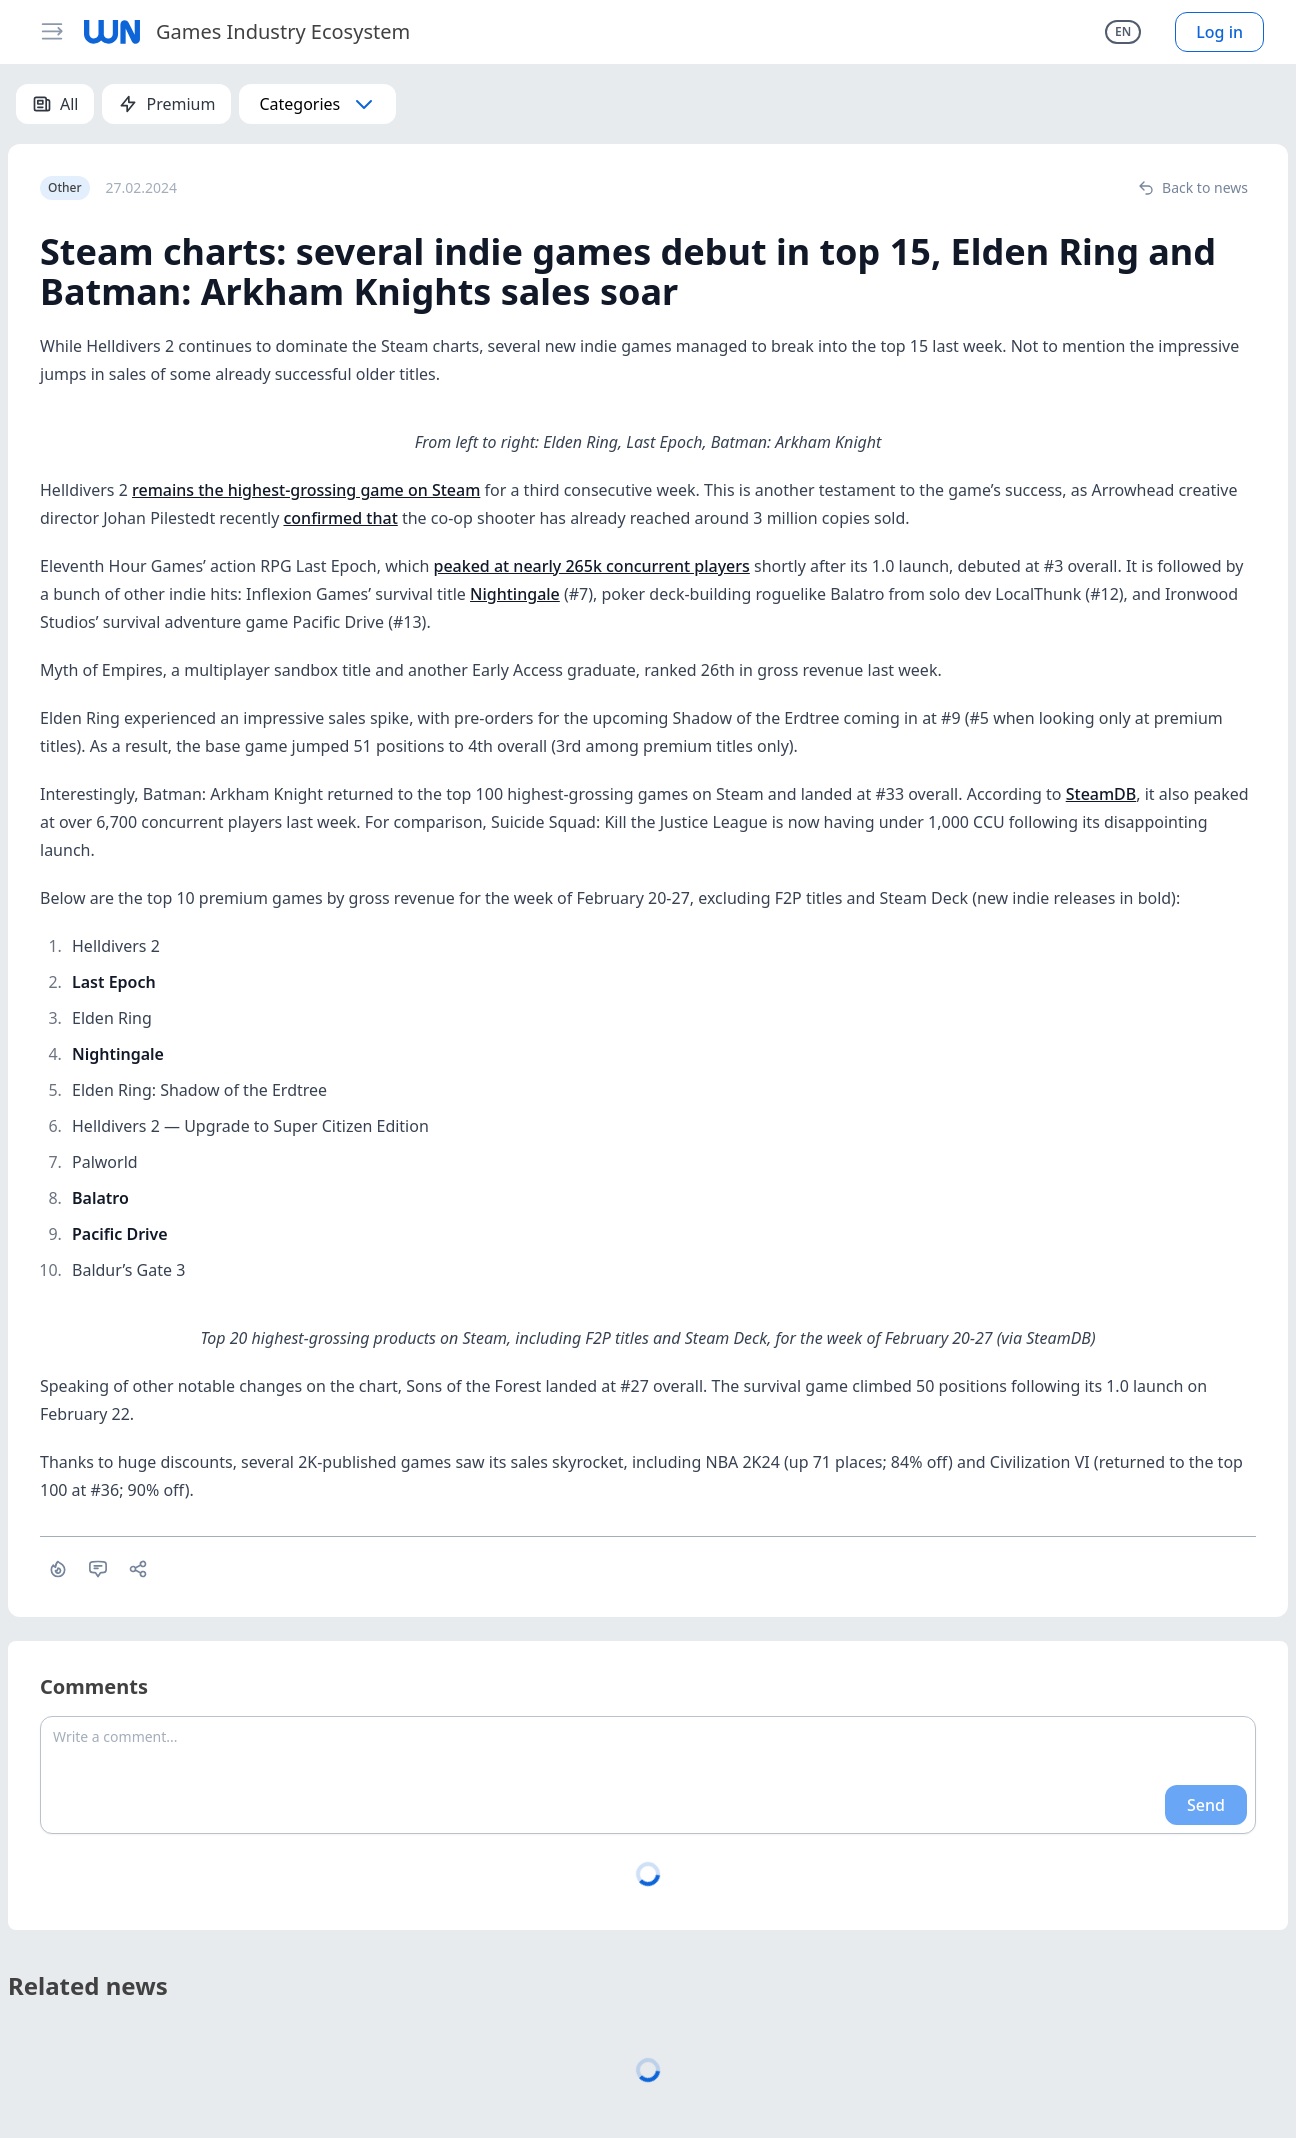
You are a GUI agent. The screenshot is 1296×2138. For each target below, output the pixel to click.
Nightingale (515, 594)
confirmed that (340, 518)
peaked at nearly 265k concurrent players (591, 566)
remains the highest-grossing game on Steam (306, 490)
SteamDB (1101, 794)
